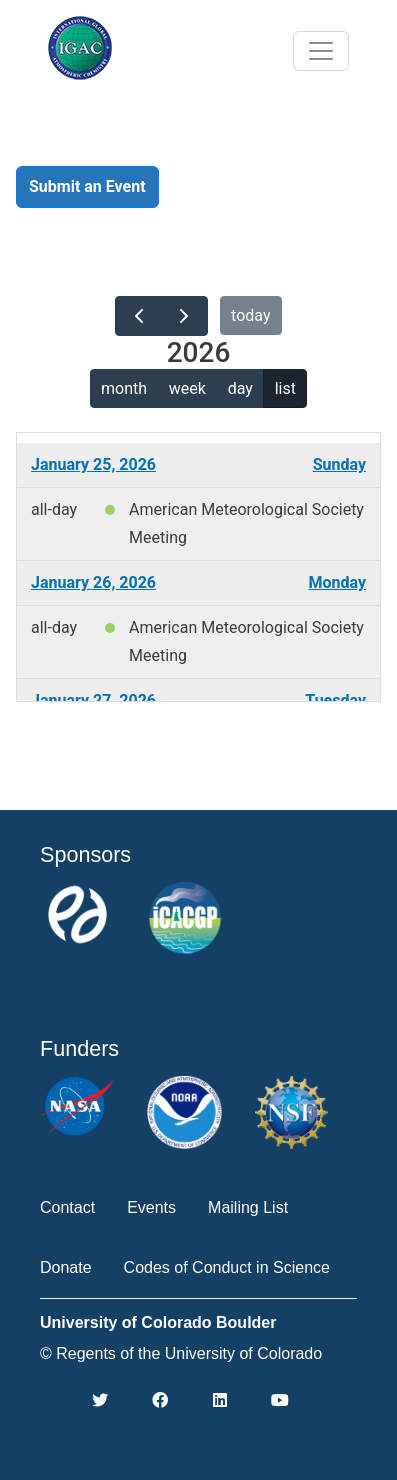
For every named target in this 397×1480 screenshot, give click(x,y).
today (250, 315)
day (240, 388)
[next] (184, 316)
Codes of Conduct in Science (227, 1267)
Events (151, 1207)
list (285, 388)
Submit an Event (87, 186)
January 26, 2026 (93, 582)
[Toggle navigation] (321, 51)
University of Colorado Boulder (158, 1322)
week (187, 388)
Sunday (339, 464)
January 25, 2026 (93, 464)
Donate (66, 1267)
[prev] (138, 316)
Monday (337, 582)
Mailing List (248, 1207)
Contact (67, 1207)
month (124, 388)
